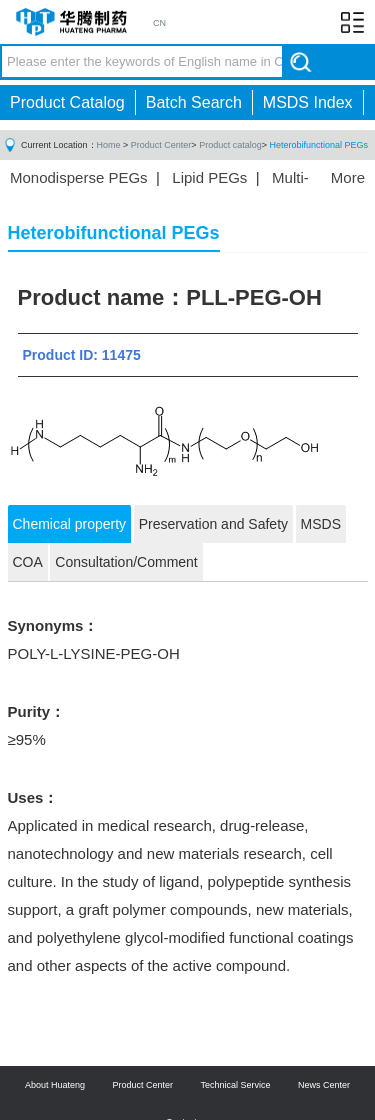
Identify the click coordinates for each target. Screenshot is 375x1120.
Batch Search (194, 102)
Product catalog (230, 145)
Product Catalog (67, 102)
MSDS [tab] (321, 524)
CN (159, 23)
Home (109, 145)
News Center (324, 1085)
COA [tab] (28, 562)
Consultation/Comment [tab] (126, 562)
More (348, 177)
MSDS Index (308, 102)
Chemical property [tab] (70, 524)
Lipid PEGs (209, 177)
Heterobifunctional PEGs (318, 145)
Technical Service (236, 1085)
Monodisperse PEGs (79, 177)
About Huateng (55, 1085)
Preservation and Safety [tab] (213, 524)
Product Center (161, 145)
